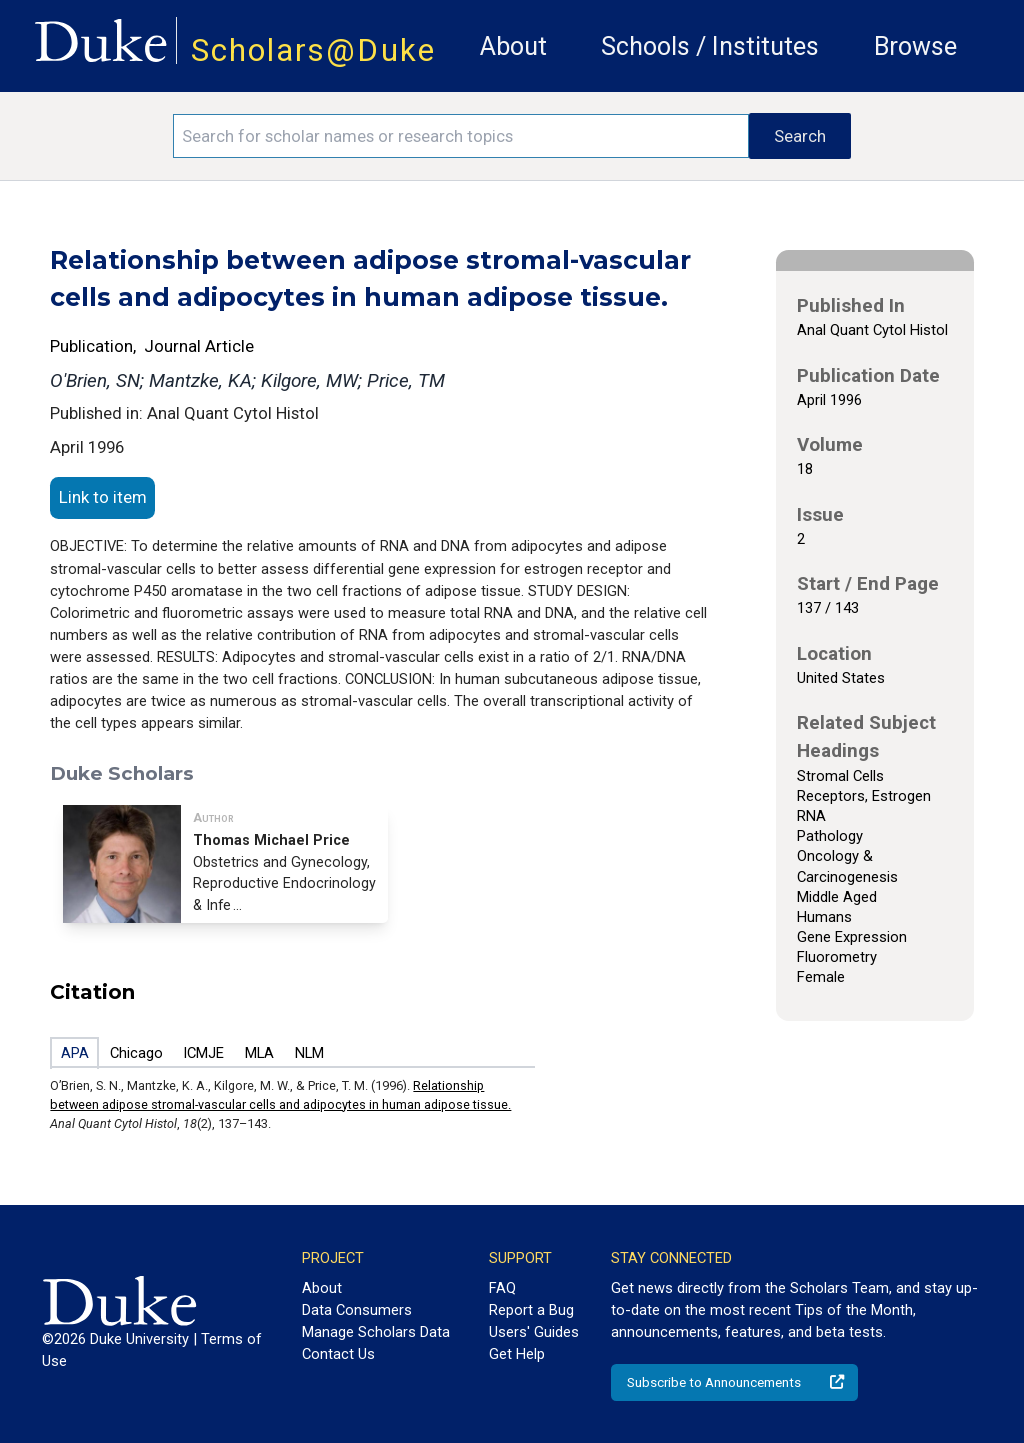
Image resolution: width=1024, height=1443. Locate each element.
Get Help (517, 1354)
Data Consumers (357, 1310)
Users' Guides (534, 1332)
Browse (915, 46)
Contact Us (338, 1354)
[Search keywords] (461, 136)
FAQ (502, 1288)
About (513, 46)
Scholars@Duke (313, 50)
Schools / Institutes (710, 46)
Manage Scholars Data (376, 1332)
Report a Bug (531, 1310)
